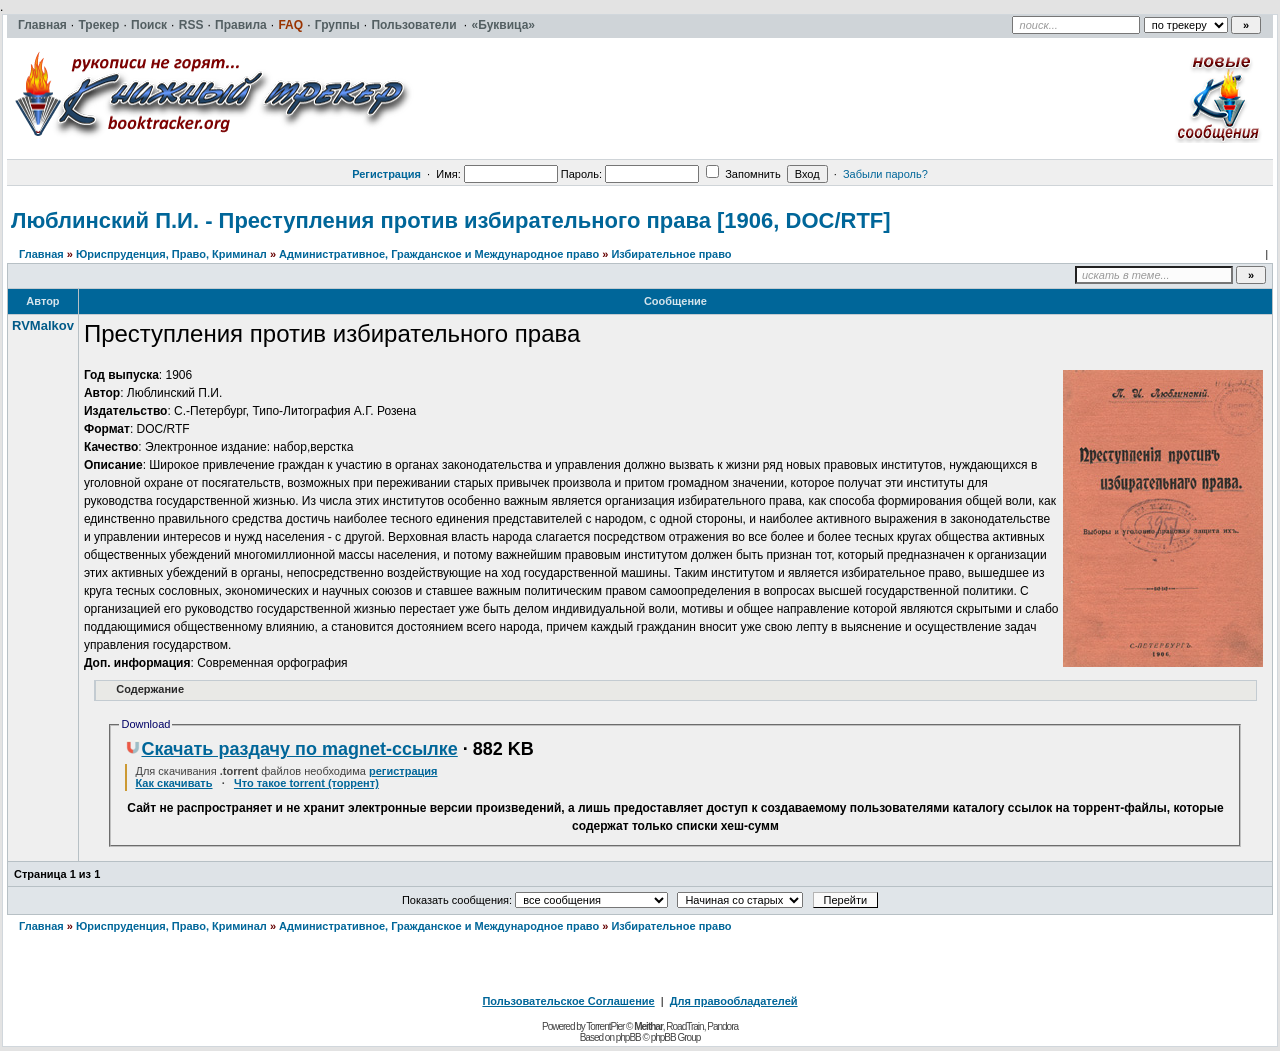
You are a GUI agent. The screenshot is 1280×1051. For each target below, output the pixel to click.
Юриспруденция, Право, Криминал (171, 254)
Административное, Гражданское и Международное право (439, 254)
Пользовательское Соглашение (568, 1001)
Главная (41, 254)
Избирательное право (671, 254)
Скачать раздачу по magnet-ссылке (291, 749)
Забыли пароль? (885, 174)
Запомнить (743, 174)
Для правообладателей (734, 1001)
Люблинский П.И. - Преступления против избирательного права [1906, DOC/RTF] (451, 220)
